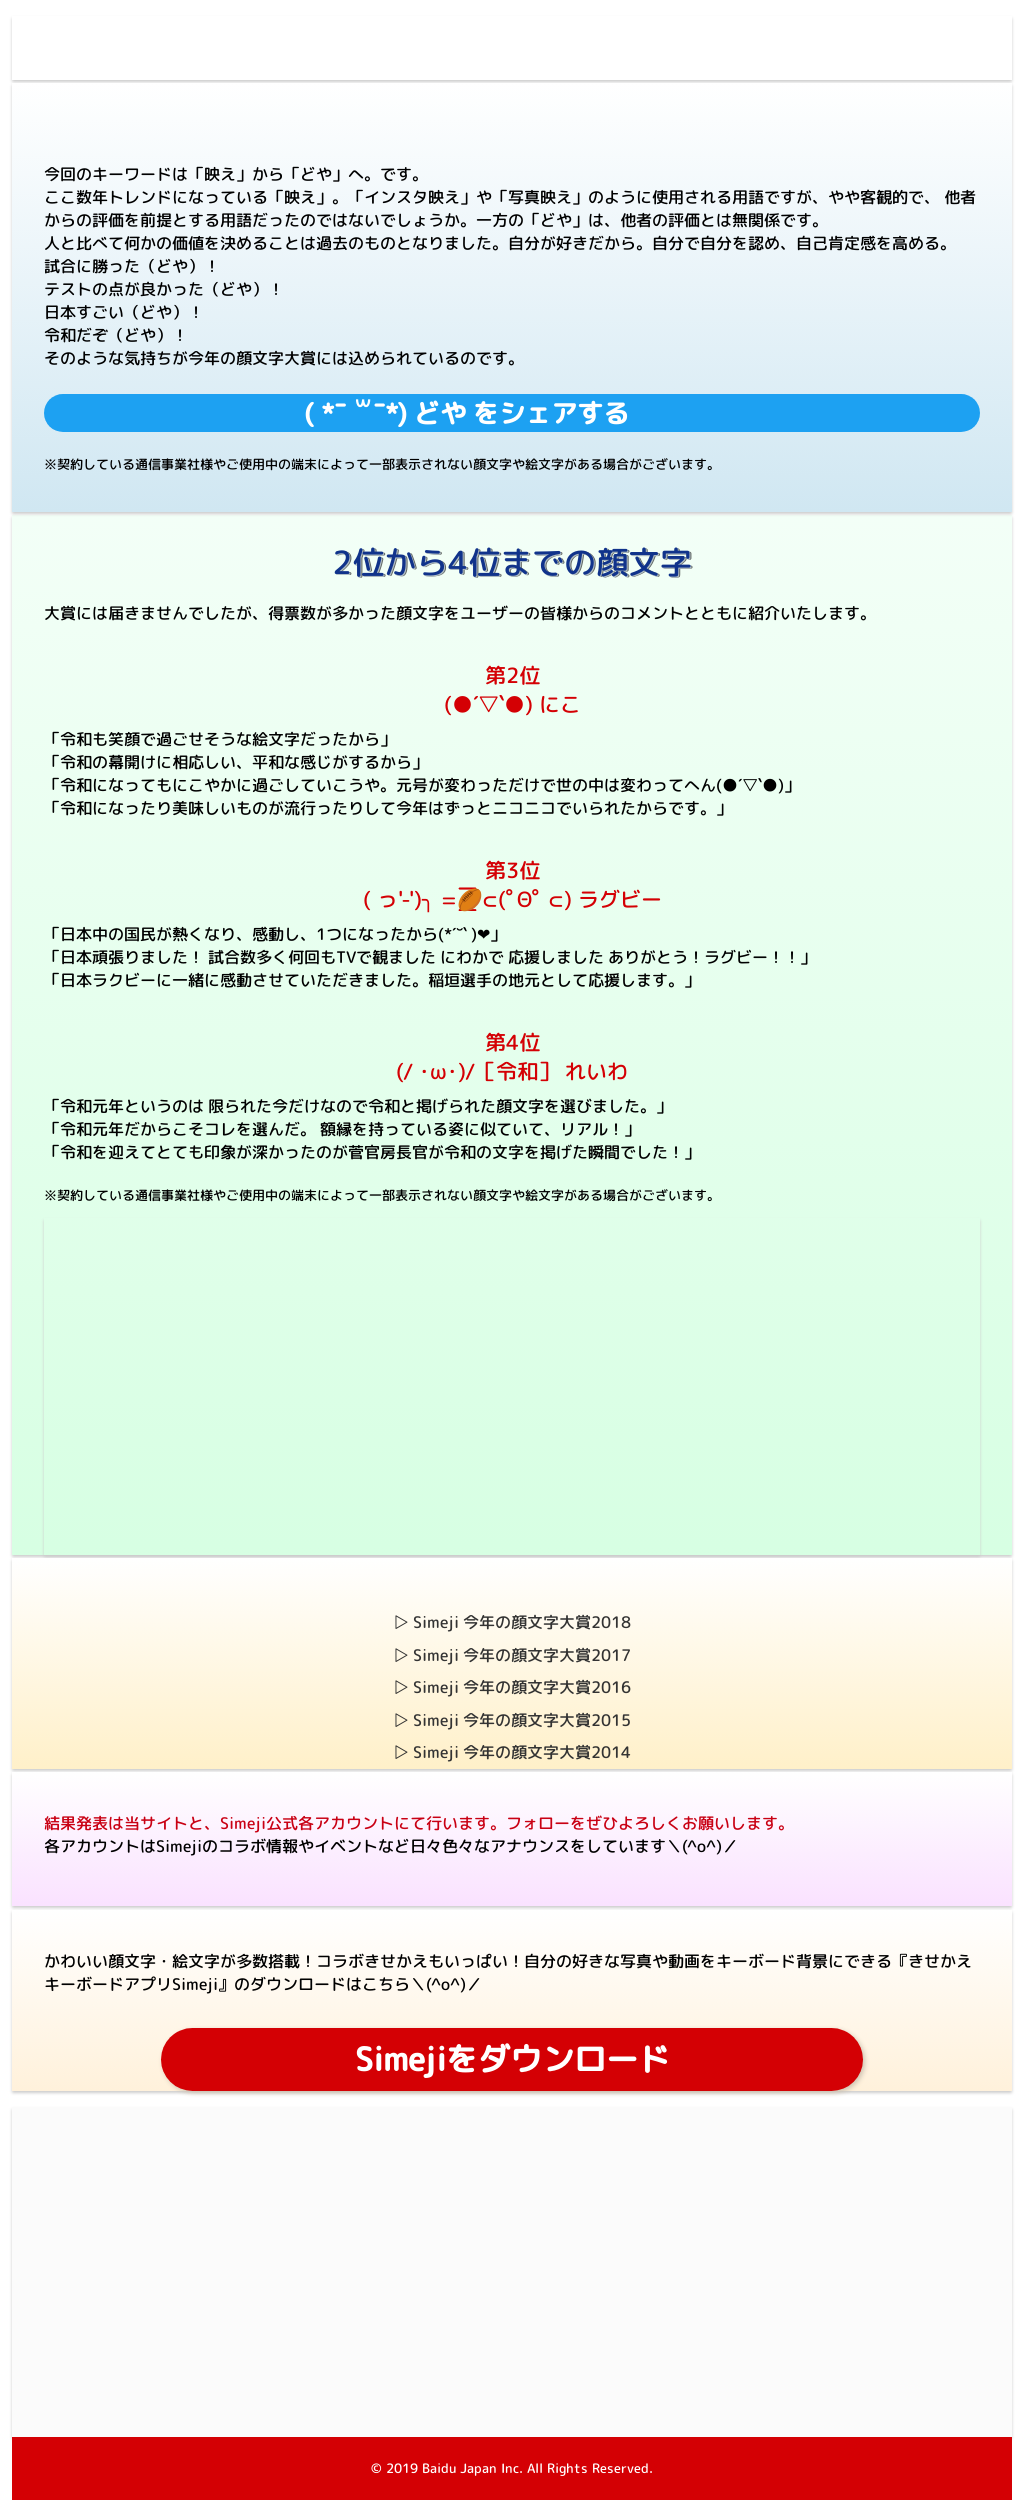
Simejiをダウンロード (512, 2059)
